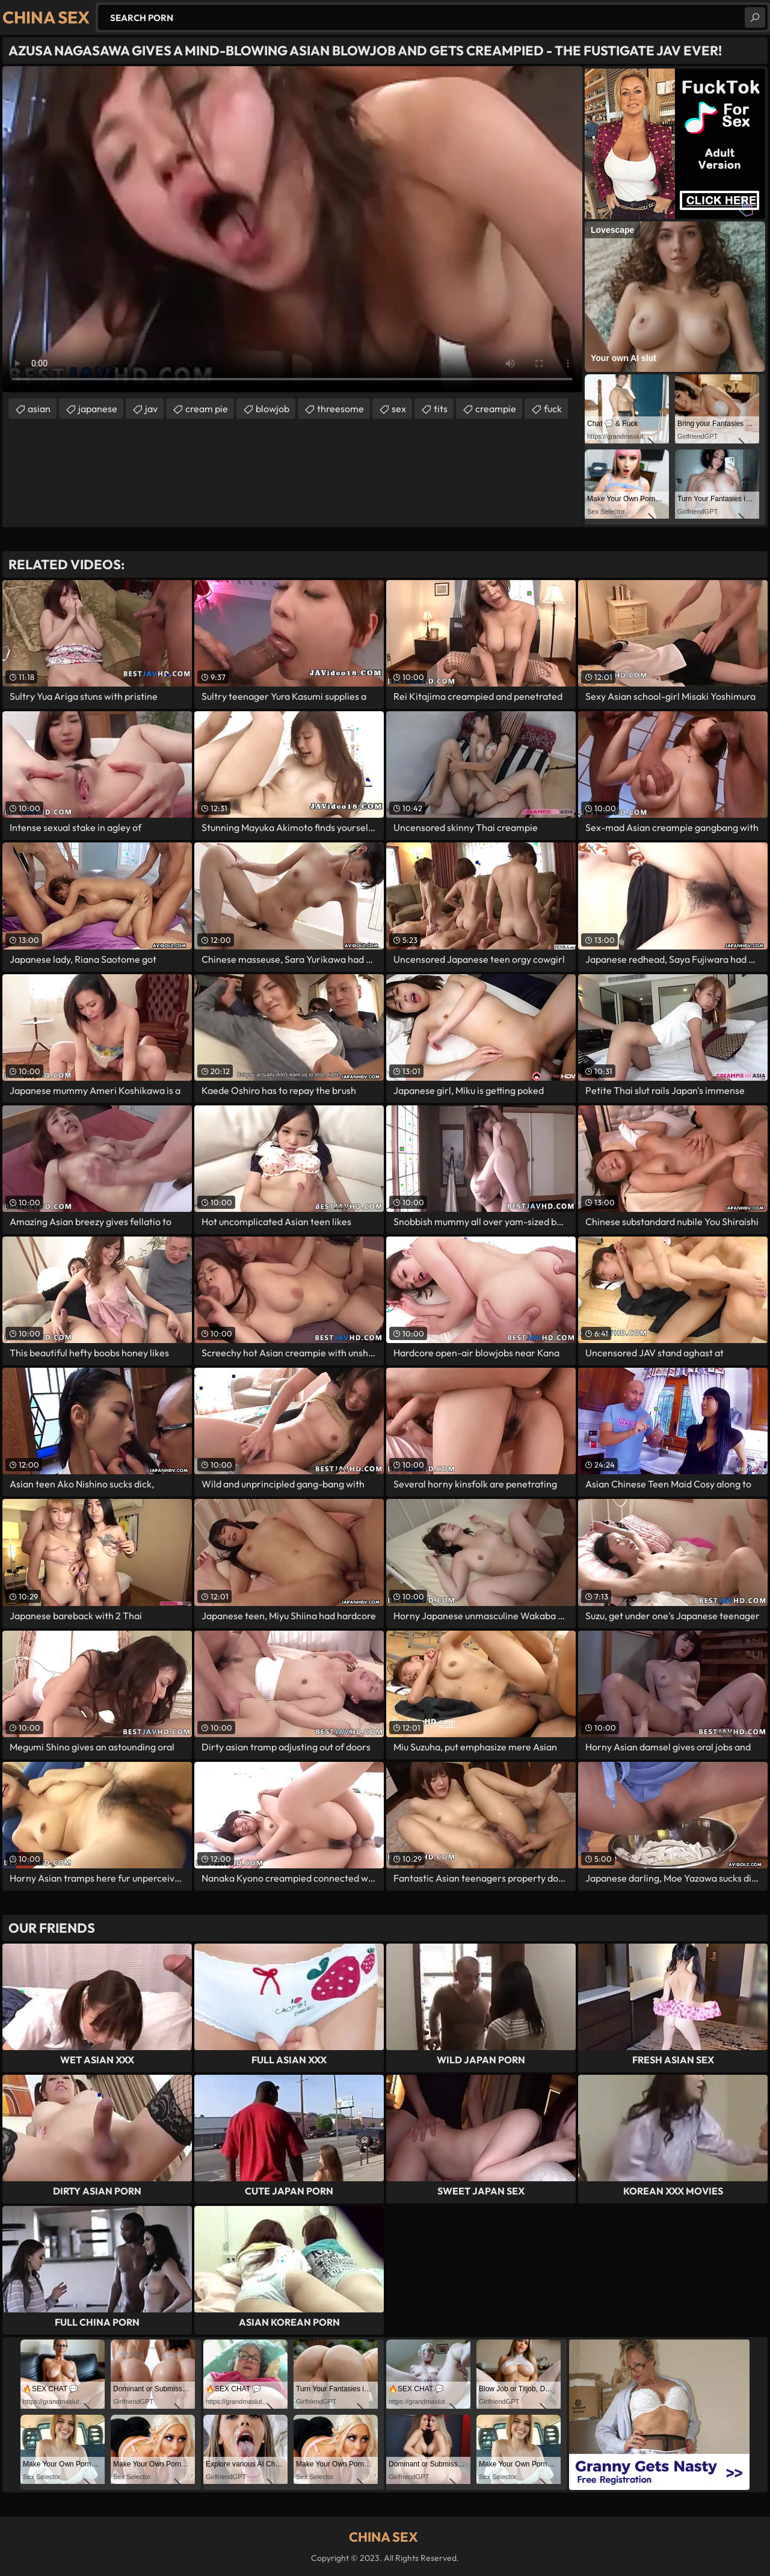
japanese (97, 409)
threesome (340, 409)
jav (151, 409)
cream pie (206, 409)
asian (39, 409)
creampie (495, 409)
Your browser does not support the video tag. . (292, 229)
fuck (553, 409)
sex (399, 409)
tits (441, 409)
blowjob (272, 409)
